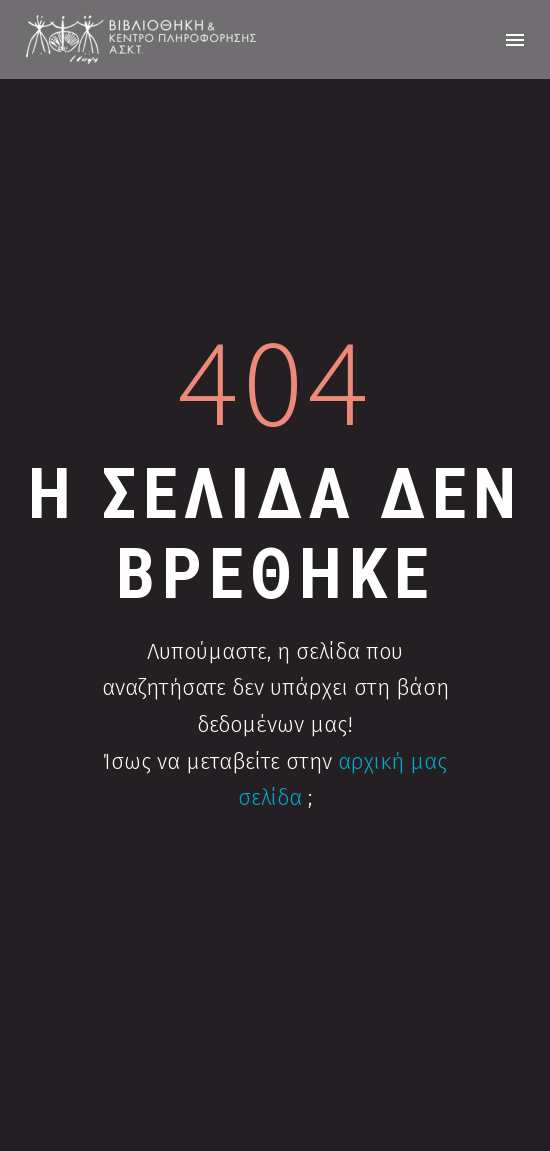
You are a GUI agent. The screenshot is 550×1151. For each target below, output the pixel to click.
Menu (515, 40)
